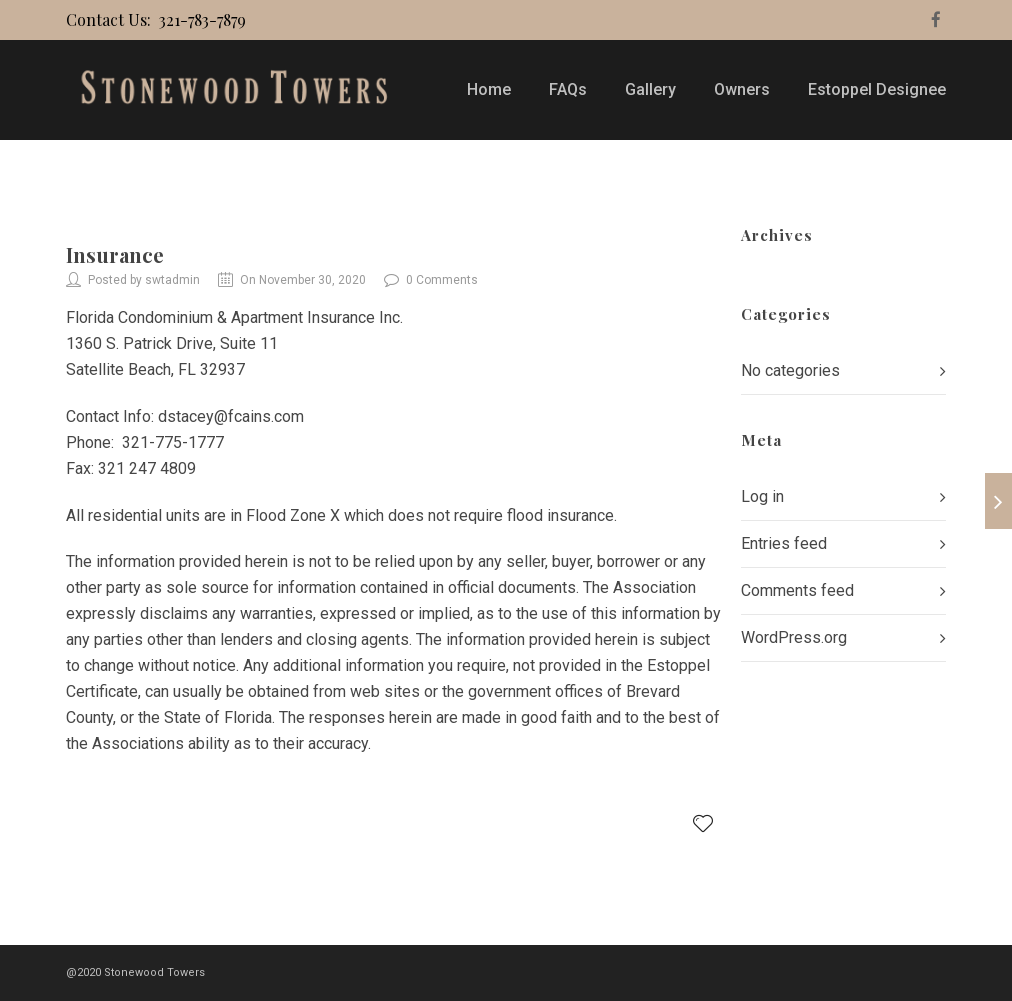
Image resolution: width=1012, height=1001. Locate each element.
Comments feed (797, 590)
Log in (762, 496)
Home (489, 89)
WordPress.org (794, 637)
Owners (742, 89)
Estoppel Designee (877, 89)
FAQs (568, 89)
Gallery (650, 89)
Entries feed (784, 543)
